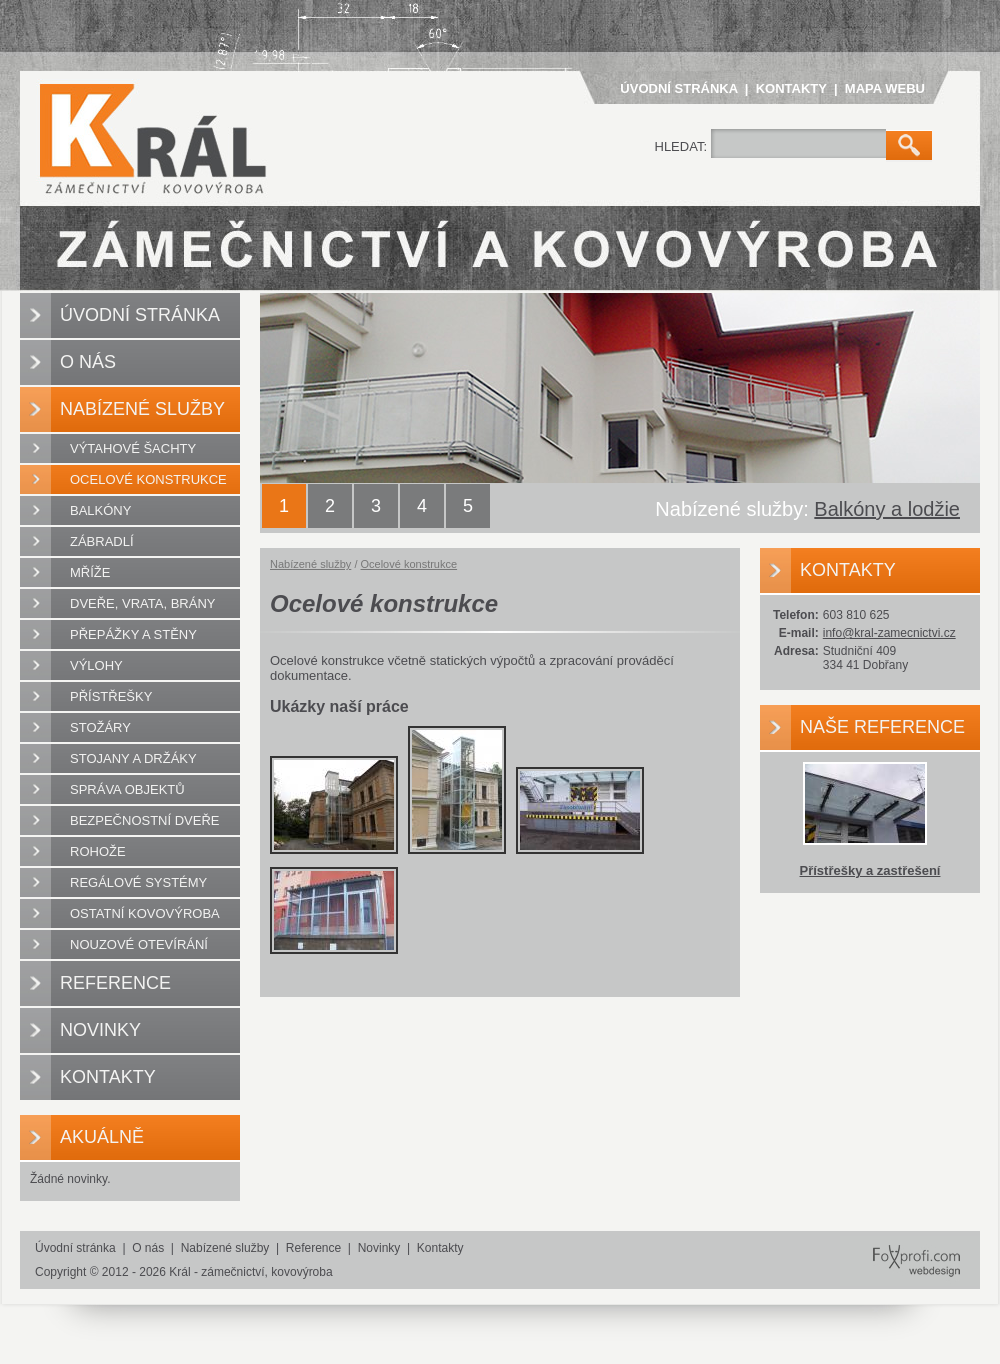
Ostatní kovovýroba (145, 913)
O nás (88, 362)
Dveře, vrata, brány (142, 603)
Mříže (90, 572)
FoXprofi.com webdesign (906, 1243)
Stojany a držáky (133, 758)
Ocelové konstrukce (148, 479)
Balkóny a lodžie (887, 509)
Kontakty (791, 88)
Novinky (100, 1030)
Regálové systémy (138, 882)
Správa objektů (127, 789)
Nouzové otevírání (139, 944)
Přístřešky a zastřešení (870, 870)
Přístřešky (111, 696)
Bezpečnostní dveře (145, 820)
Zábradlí (102, 541)
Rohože (98, 851)
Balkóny (100, 510)
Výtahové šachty (133, 448)
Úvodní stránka (678, 88)
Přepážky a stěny (133, 634)
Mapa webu (885, 88)
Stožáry (100, 727)
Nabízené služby (142, 409)
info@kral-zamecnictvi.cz (889, 633)
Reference (115, 983)
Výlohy (96, 665)
